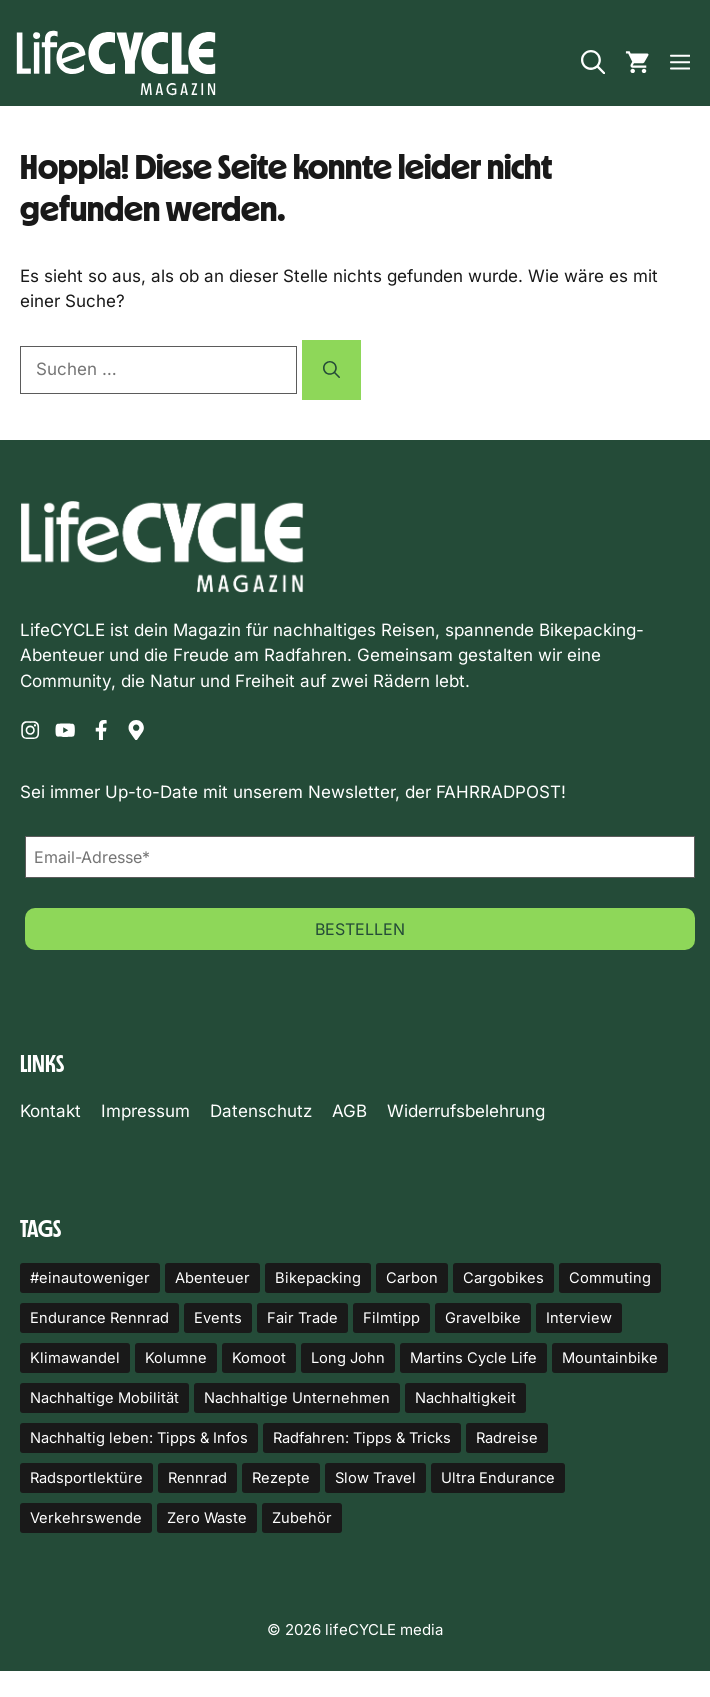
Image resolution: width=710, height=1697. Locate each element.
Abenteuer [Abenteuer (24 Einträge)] (212, 1278)
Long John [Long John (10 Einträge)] (348, 1358)
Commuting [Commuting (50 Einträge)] (610, 1278)
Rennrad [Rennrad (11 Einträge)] (197, 1478)
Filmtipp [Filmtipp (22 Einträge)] (391, 1318)
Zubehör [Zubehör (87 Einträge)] (302, 1518)
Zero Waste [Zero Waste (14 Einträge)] (207, 1518)
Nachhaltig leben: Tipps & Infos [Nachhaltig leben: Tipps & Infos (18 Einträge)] (139, 1438)
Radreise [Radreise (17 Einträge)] (507, 1438)
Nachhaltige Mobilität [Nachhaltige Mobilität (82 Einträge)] (104, 1398)
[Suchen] (331, 370)
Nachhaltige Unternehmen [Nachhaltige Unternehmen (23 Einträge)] (297, 1398)
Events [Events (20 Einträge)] (218, 1318)
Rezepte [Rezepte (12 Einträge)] (281, 1478)
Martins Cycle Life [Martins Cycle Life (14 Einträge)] (473, 1358)
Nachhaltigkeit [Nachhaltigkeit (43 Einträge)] (465, 1398)
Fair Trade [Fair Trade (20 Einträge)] (302, 1318)
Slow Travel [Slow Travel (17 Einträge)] (375, 1478)
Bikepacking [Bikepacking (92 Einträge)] (318, 1278)
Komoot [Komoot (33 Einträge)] (259, 1358)
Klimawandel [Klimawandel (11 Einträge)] (75, 1358)
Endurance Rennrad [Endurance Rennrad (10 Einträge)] (99, 1318)
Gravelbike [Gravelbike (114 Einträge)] (483, 1318)
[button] (593, 63)
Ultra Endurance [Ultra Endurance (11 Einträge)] (498, 1478)
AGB (349, 1111)
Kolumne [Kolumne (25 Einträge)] (176, 1358)
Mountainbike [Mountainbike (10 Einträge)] (610, 1358)
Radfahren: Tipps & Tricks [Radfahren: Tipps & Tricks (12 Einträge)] (362, 1438)
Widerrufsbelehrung (466, 1111)
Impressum (145, 1111)
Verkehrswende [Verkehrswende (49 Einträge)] (86, 1518)
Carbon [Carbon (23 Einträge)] (412, 1278)
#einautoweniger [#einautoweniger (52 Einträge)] (90, 1278)
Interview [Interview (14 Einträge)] (579, 1318)
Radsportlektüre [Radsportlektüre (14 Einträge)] (86, 1478)
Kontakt (50, 1111)
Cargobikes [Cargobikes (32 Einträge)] (503, 1278)
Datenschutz (261, 1111)
